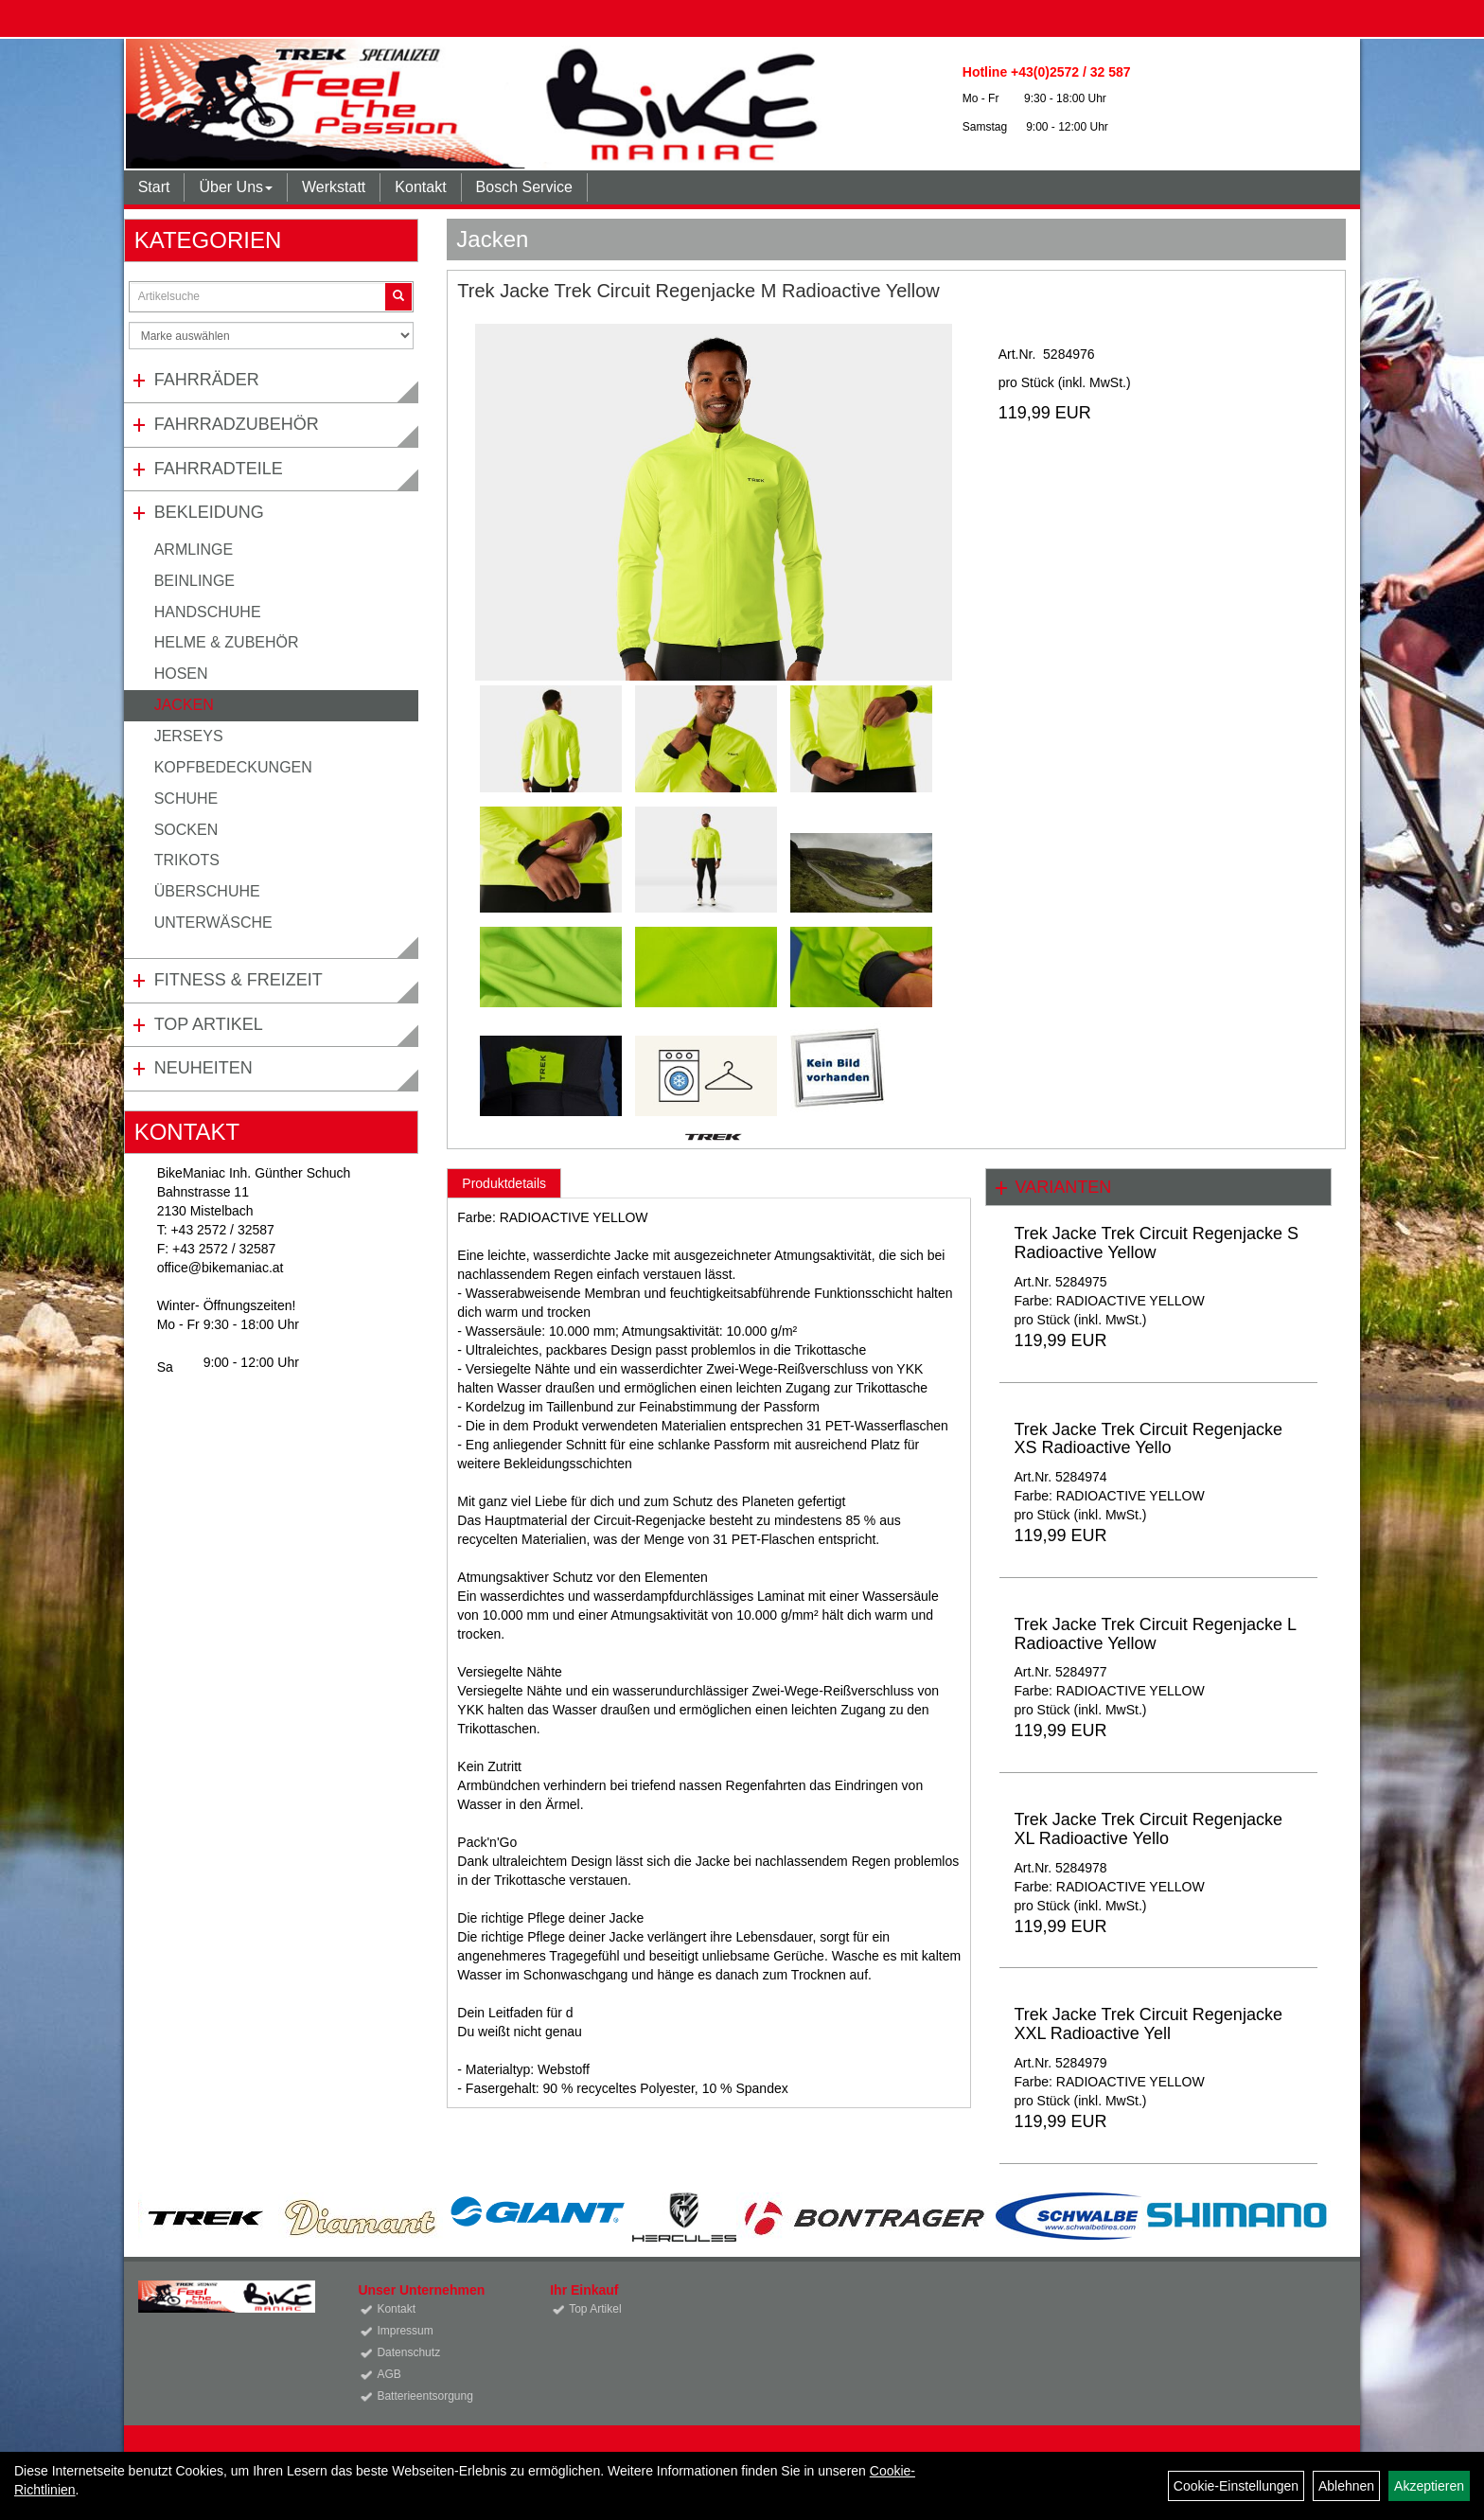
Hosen (181, 673)
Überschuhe (207, 891)
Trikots (187, 860)
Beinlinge (194, 581)
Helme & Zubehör (226, 642)
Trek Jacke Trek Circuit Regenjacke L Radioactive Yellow (1155, 1634)
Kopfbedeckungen (233, 767)
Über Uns (236, 187)
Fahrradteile (218, 468)
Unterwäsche (213, 922)
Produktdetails (504, 1183)
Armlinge (194, 549)
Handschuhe (207, 612)
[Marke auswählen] (272, 335)
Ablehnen (1346, 2485)
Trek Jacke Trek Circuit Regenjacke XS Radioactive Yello (1147, 1439)
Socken (186, 830)
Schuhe (186, 798)
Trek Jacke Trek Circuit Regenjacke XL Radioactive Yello (1147, 1829)
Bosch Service (524, 187)
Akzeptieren (1429, 2485)
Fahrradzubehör (236, 424)
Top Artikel (208, 1024)
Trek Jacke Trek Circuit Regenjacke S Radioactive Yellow (1156, 1243)
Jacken (184, 705)
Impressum (405, 2330)
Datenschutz (408, 2352)
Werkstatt (333, 187)
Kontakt (420, 187)
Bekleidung (209, 512)
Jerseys (188, 736)
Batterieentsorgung (424, 2396)
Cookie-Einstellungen (1236, 2485)
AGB (388, 2374)
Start (154, 187)
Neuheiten (203, 1067)
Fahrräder (206, 379)
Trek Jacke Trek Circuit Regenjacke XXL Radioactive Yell (1147, 2024)
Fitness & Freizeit (238, 979)
